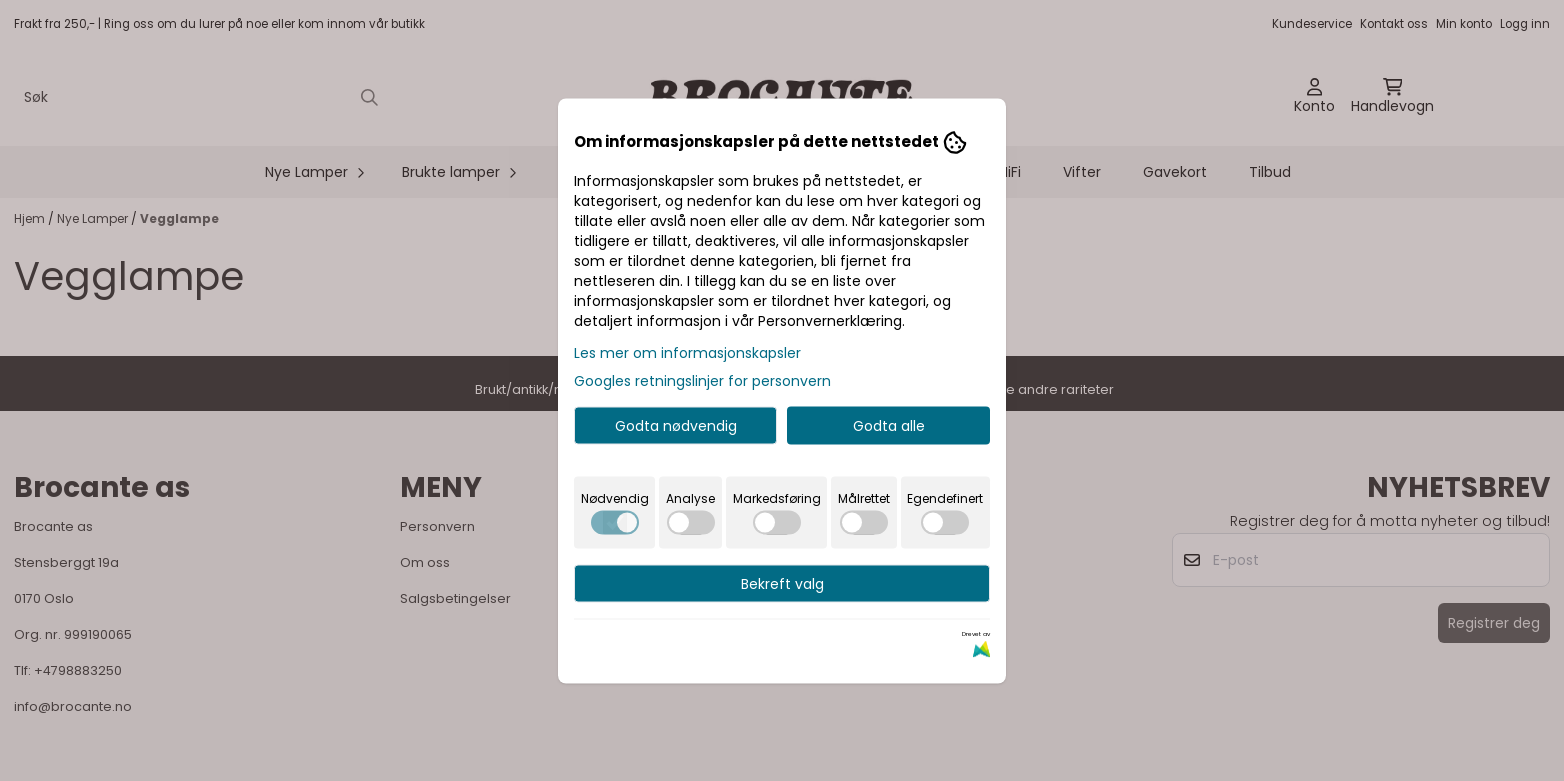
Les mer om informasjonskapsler (687, 352)
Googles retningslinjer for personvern (702, 380)
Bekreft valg (782, 583)
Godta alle (889, 425)
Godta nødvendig (676, 425)
